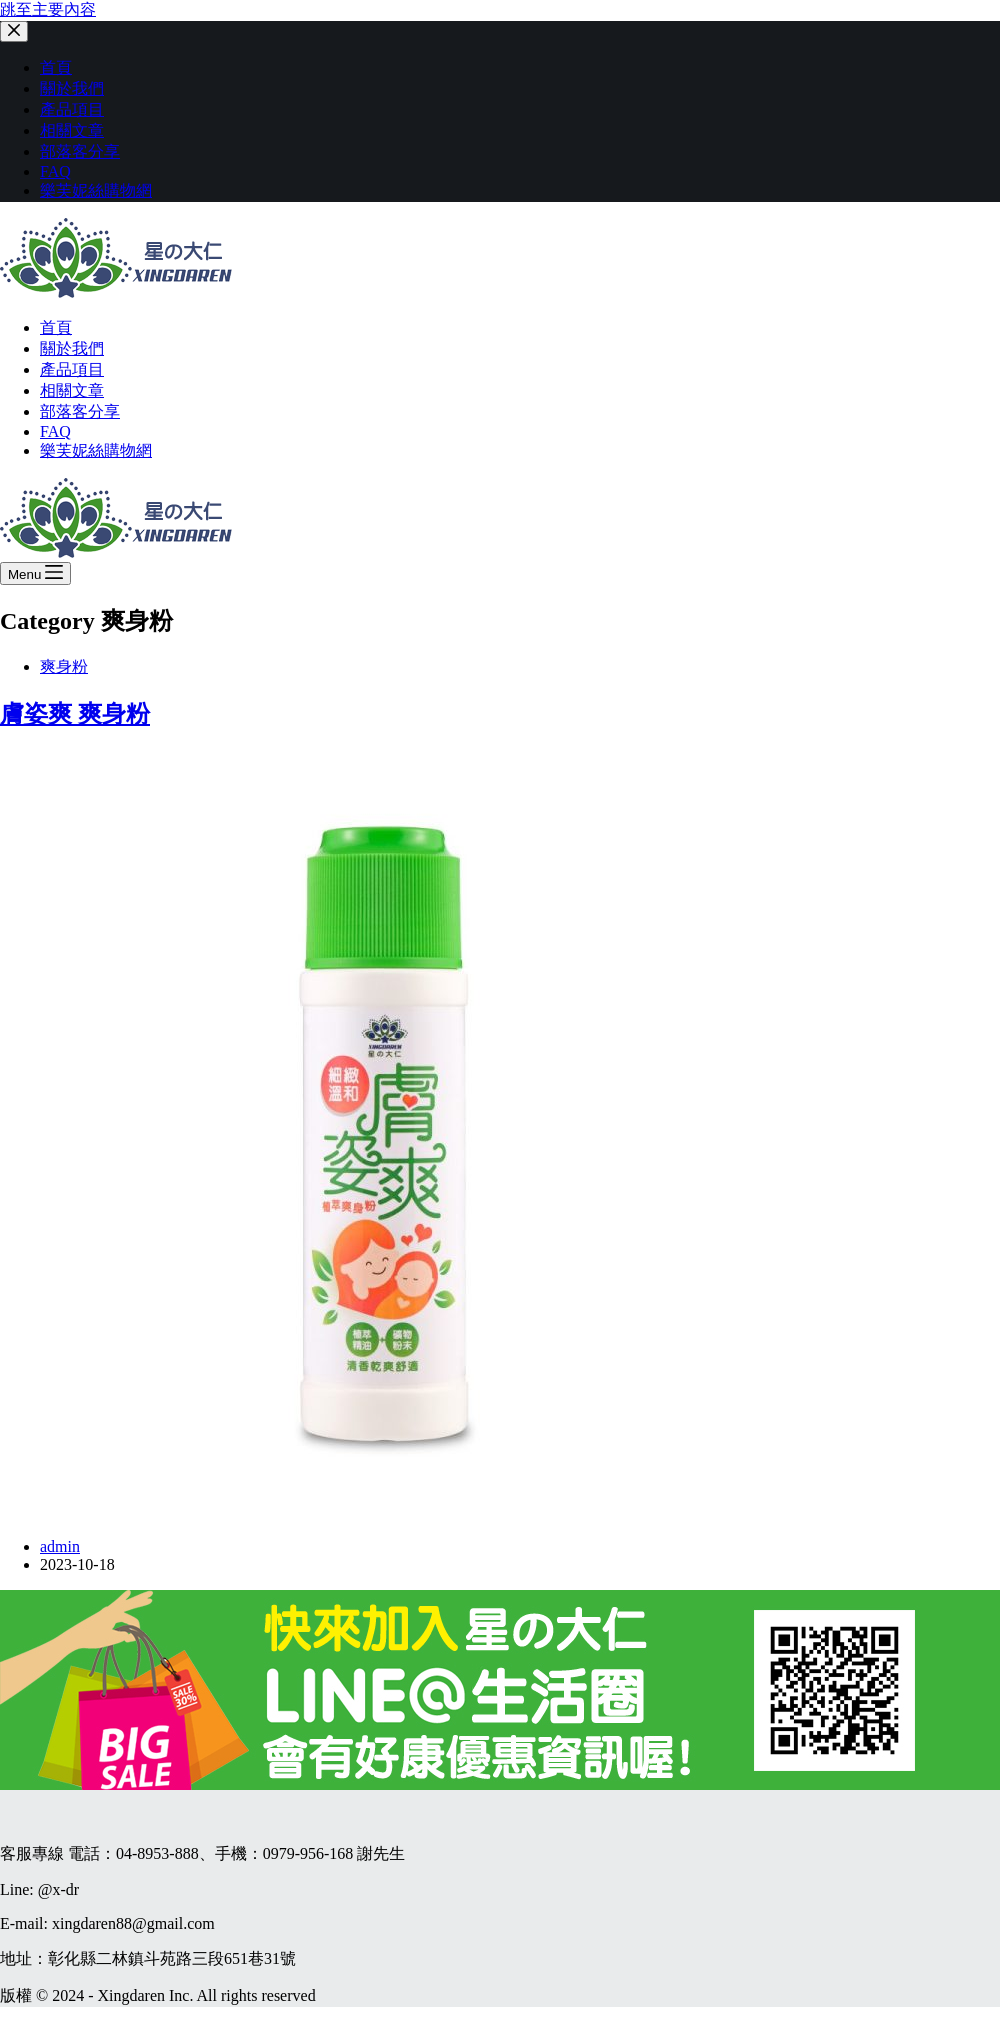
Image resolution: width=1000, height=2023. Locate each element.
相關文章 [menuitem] (72, 130)
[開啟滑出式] (35, 573)
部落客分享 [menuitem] (80, 151)
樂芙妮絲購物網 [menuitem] (96, 190)
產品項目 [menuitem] (72, 109)
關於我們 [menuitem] (72, 88)
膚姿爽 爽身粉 (75, 714)
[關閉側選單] (14, 31)
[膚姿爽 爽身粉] (384, 1512)
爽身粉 (64, 666)
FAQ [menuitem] (55, 171)
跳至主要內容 (48, 9)
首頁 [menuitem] (56, 67)
